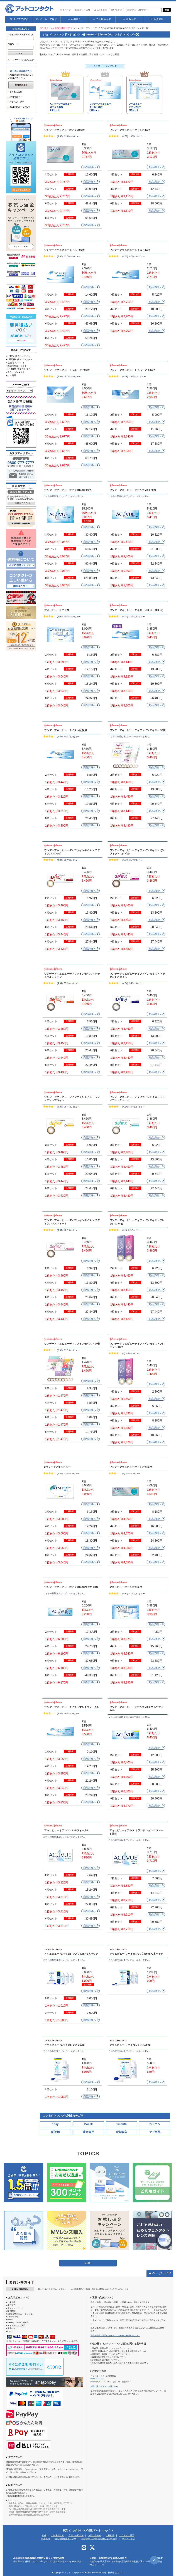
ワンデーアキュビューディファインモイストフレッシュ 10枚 (137, 1342)
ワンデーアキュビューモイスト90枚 (64, 247)
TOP (44, 2535)
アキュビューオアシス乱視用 (125, 1585)
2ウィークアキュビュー (57, 1465)
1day (55, 2124)
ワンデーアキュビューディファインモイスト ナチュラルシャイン (72, 972)
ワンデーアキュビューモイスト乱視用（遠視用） (137, 608)
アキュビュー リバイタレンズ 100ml (129, 2042)
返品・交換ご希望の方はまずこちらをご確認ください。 (115, 2335)
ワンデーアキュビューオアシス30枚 (129, 127)
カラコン (154, 2124)
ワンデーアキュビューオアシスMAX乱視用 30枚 (71, 1585)
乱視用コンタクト (16, 362)
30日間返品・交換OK (19, 107)
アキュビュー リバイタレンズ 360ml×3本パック (71, 1951)
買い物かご (116, 10)
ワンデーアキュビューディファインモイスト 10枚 (72, 1341)
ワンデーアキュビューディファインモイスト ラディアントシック (72, 849)
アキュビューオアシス (56, 608)
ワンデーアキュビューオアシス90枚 (64, 127)
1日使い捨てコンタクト (19, 356)
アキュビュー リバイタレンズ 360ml (64, 2042)
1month (121, 2124)
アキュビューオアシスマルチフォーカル (66, 1828)
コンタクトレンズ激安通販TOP (55, 28)
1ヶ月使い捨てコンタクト (20, 369)
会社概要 (110, 2535)
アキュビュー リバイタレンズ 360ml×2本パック (136, 1951)
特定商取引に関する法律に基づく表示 (99, 2538)
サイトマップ (128, 2538)
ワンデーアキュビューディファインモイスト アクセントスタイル (137, 972)
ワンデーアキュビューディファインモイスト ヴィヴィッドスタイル (137, 849)
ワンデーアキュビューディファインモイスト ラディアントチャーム (137, 1096)
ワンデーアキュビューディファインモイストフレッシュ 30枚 (137, 1219)
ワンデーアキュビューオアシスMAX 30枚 (132, 488)
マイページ (65, 10)
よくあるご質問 (126, 2535)
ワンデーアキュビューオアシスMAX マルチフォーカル (137, 1706)
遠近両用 (88, 2132)
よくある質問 (100, 10)
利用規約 (45, 2538)
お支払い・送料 (82, 10)
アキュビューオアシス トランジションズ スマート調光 (136, 1829)
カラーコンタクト (16, 372)
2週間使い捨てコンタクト (20, 359)
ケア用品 (12, 375)
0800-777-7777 (97, 2379)
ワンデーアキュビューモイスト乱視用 (65, 728)
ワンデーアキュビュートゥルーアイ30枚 (132, 368)
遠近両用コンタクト (17, 366)
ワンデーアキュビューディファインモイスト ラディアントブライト (72, 1096)
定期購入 (121, 2132)
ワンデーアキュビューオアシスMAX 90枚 (67, 488)
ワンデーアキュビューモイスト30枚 (129, 247)
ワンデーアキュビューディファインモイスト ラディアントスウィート (72, 1219)
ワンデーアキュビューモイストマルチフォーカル (71, 1705)
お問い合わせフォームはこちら (104, 2386)
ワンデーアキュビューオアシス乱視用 (130, 1465)
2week (88, 2124)
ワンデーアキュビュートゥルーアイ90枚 (67, 368)
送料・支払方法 (76, 2535)
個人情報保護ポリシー (65, 2538)
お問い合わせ (94, 2535)
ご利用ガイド (15, 97)
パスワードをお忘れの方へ (22, 59)
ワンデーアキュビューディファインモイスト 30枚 (137, 728)
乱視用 (55, 2132)
